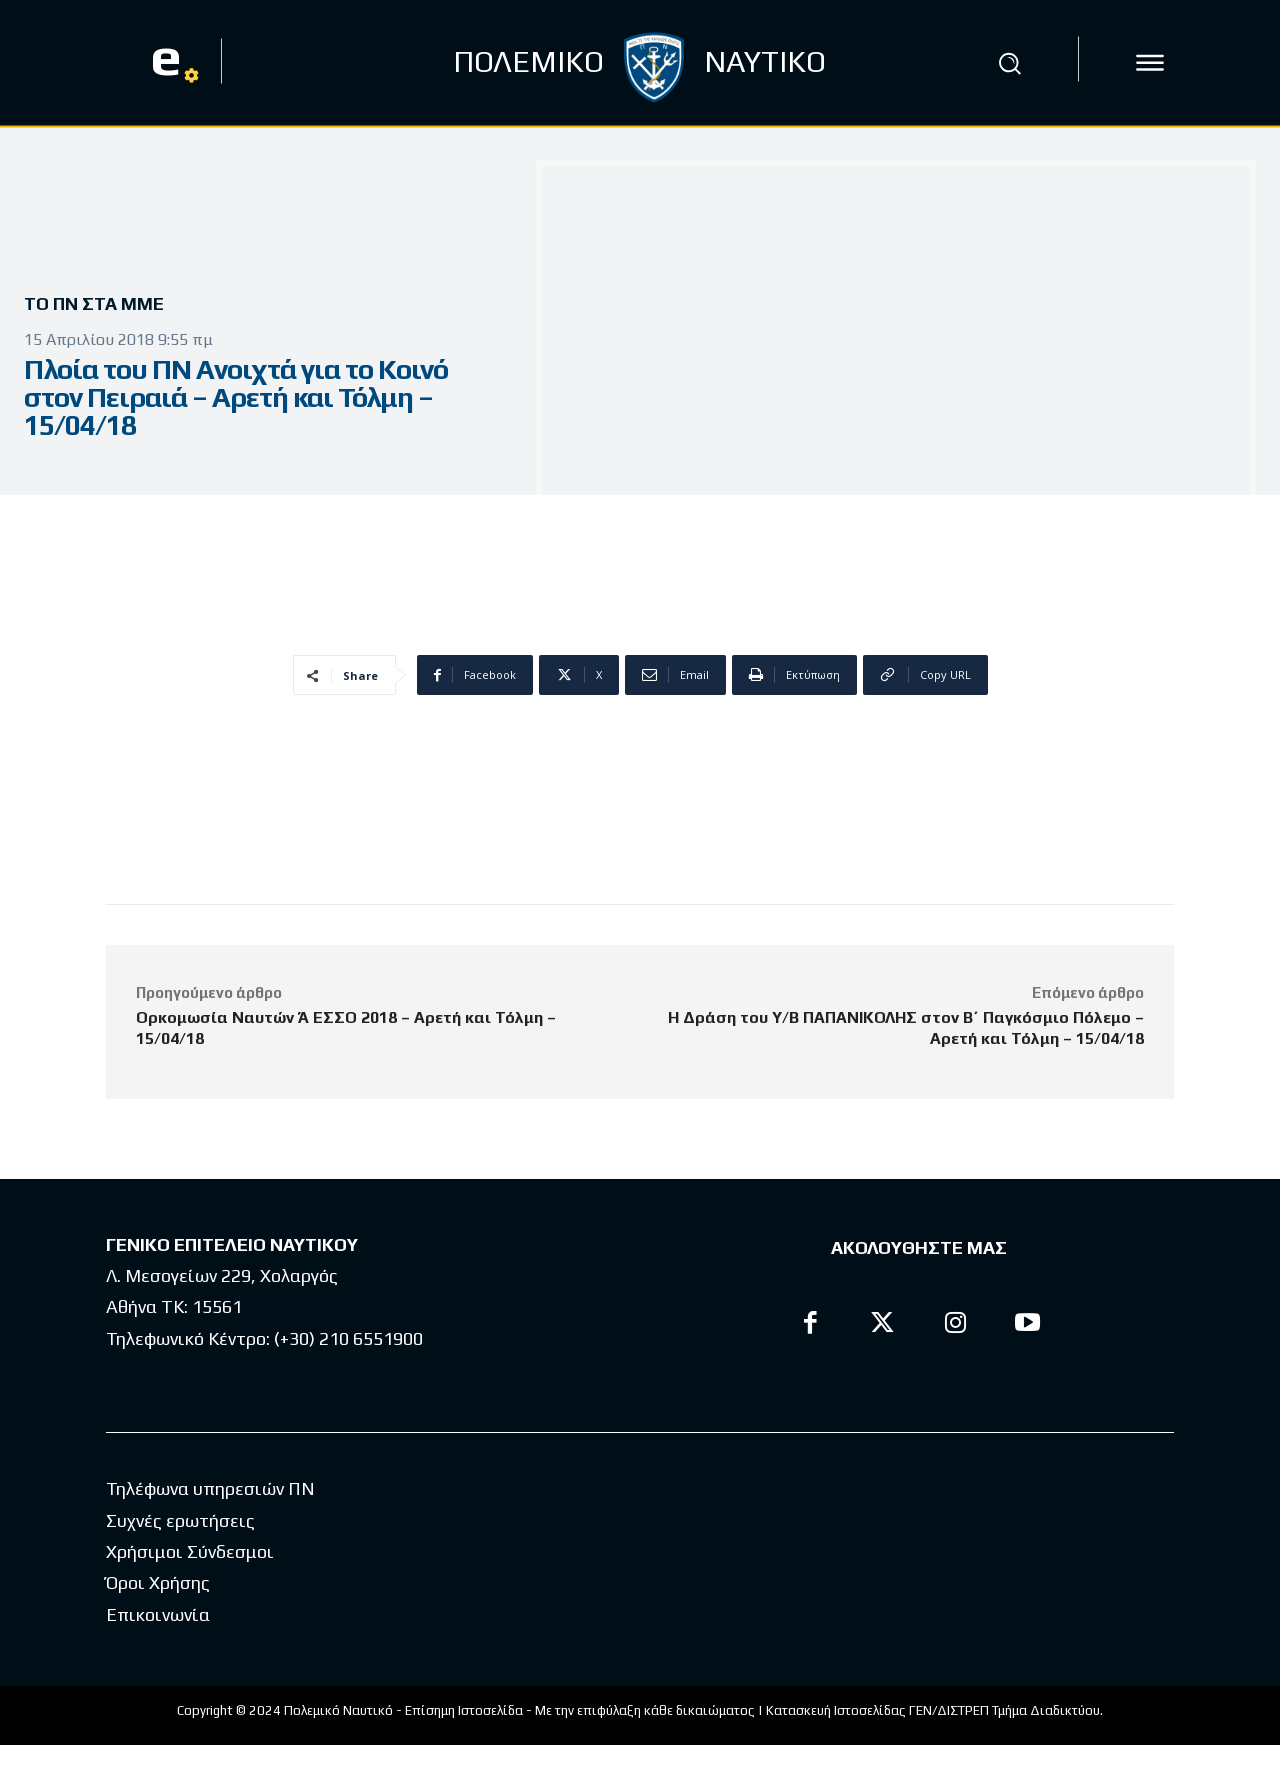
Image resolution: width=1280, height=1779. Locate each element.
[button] (1009, 63)
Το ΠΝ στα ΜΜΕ (101, 304)
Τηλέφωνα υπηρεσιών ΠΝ (210, 1522)
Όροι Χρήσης (158, 1616)
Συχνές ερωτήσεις (180, 1554)
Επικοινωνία (158, 1648)
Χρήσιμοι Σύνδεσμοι (190, 1585)
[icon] (1150, 63)
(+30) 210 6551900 (348, 1338)
